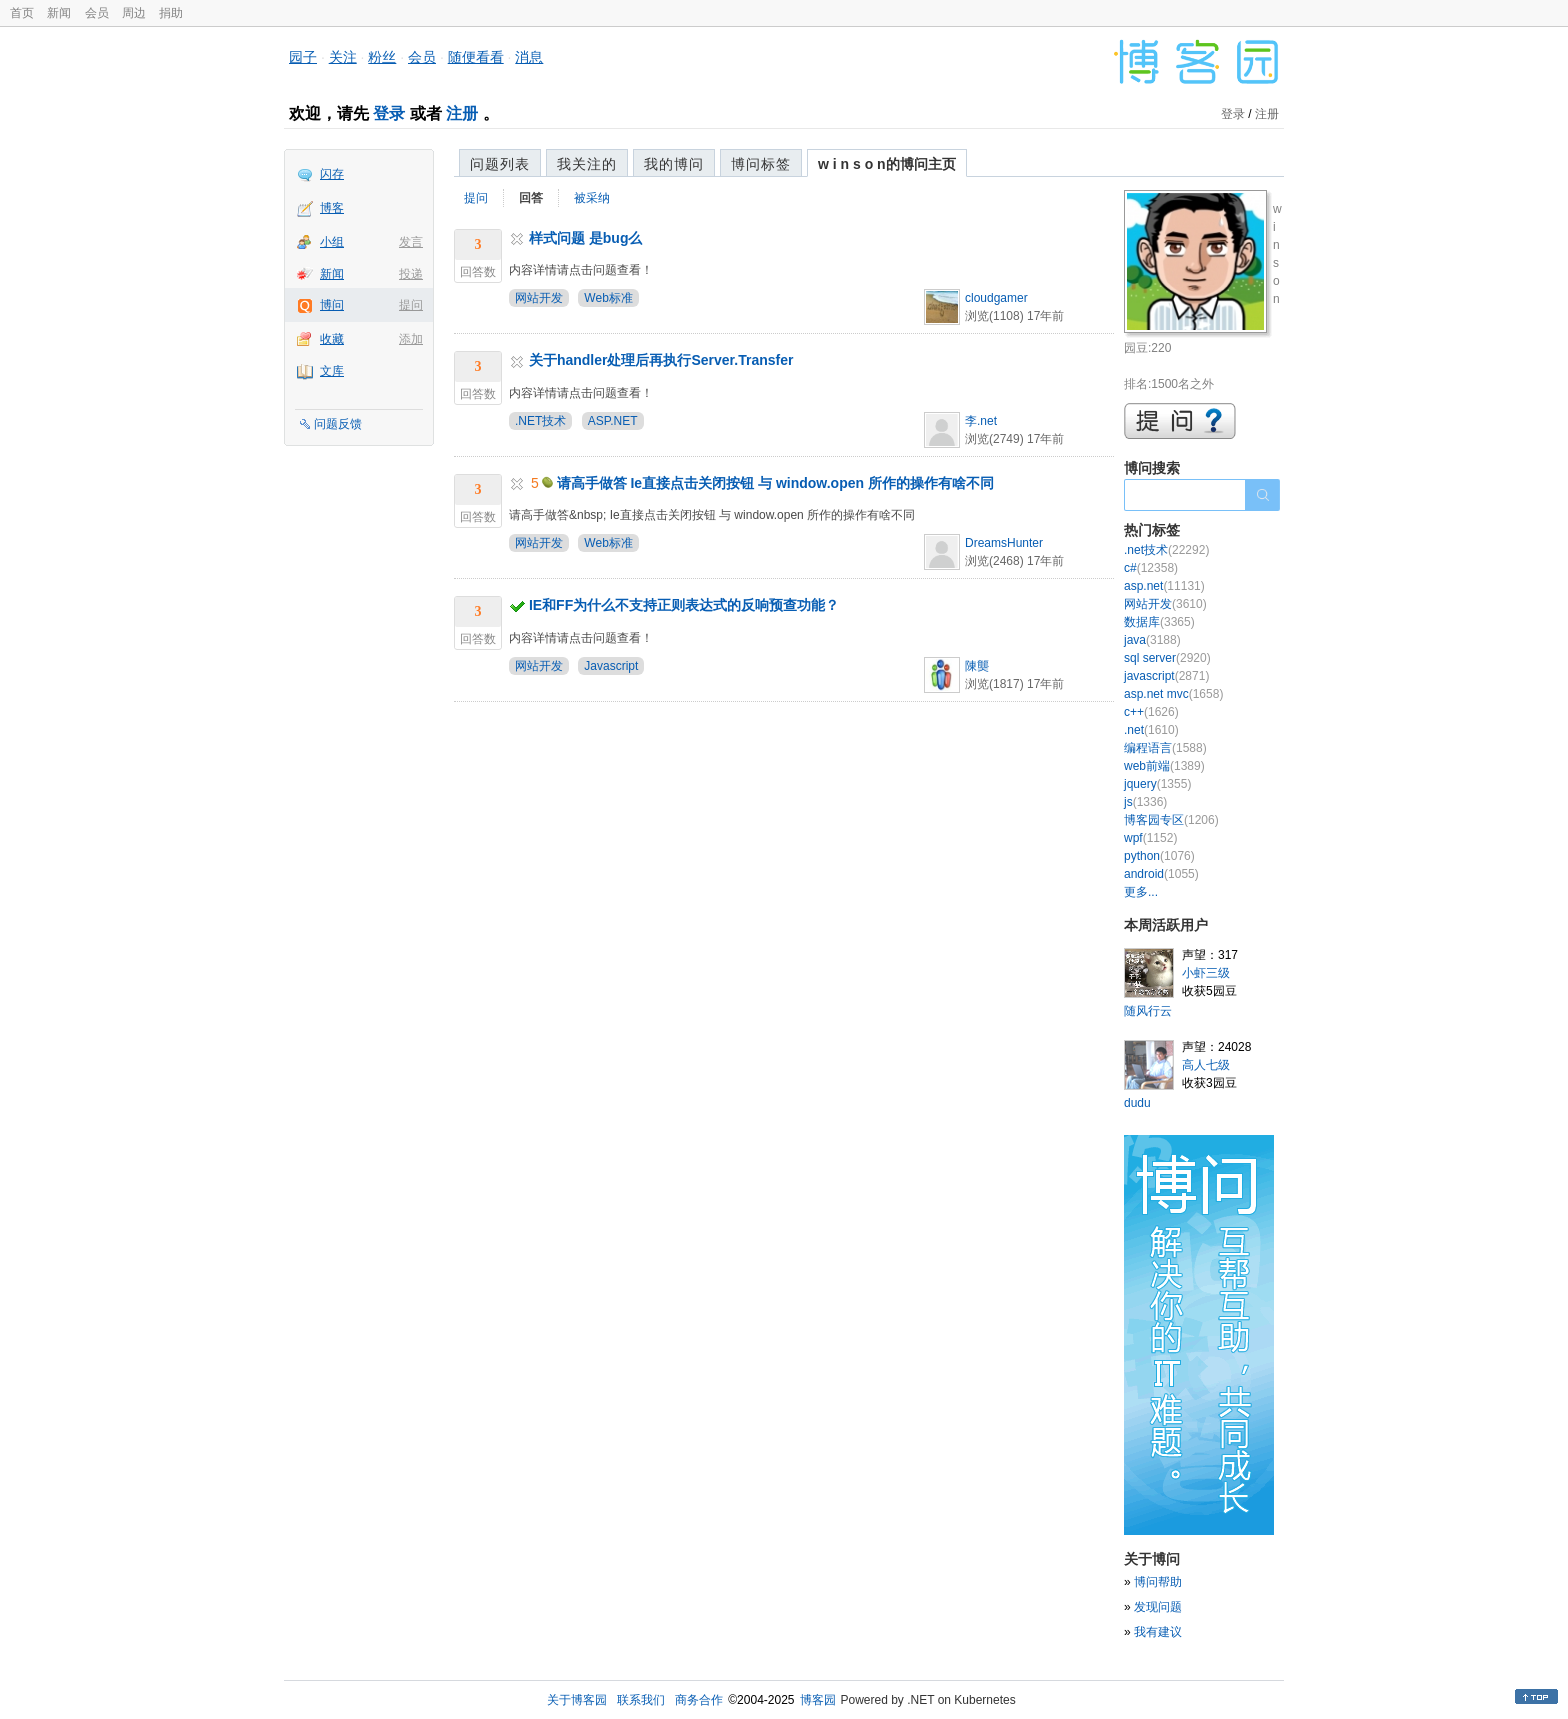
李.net (981, 421)
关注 (343, 57)
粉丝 (382, 57)
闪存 (332, 174)
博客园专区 (1171, 820)
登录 (389, 113)
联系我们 (641, 1700)
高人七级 (1206, 1065)
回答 (531, 198)
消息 (529, 57)
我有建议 (1158, 1632)
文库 (332, 371)
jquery (1157, 784)
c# (1151, 568)
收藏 (332, 339)
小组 (332, 242)
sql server (1167, 658)
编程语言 (1165, 748)
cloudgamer (996, 298)
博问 (332, 305)
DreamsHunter (1004, 543)
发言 (411, 242)
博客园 (818, 1700)
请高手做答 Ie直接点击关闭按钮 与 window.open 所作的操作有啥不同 (775, 483)
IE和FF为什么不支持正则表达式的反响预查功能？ (684, 605)
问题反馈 (338, 424)
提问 (411, 305)
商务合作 (699, 1700)
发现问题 (1158, 1607)
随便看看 (476, 57)
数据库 (1159, 622)
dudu (1137, 1103)
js (1145, 802)
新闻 (59, 13)
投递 (411, 274)
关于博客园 (577, 1700)
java (1152, 640)
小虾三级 (1206, 973)
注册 (462, 113)
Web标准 (608, 298)
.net (1151, 730)
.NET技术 (540, 421)
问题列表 (500, 164)
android (1161, 874)
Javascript (611, 666)
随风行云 (1148, 1011)
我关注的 (587, 164)
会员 (97, 13)
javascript (1166, 676)
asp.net (1164, 586)
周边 (134, 13)
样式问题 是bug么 (586, 238)
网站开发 (539, 298)
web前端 (1164, 766)
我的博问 (674, 164)
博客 (332, 208)
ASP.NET (613, 421)
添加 (411, 339)
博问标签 (761, 164)
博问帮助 (1158, 1582)
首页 (22, 13)
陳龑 (977, 666)
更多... (1141, 892)
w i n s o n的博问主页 (887, 164)
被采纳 (592, 198)
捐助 (171, 13)
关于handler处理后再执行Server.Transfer (661, 360)
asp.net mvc (1173, 694)
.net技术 (1166, 550)
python (1159, 856)
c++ (1151, 712)
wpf (1150, 838)
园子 (303, 57)
